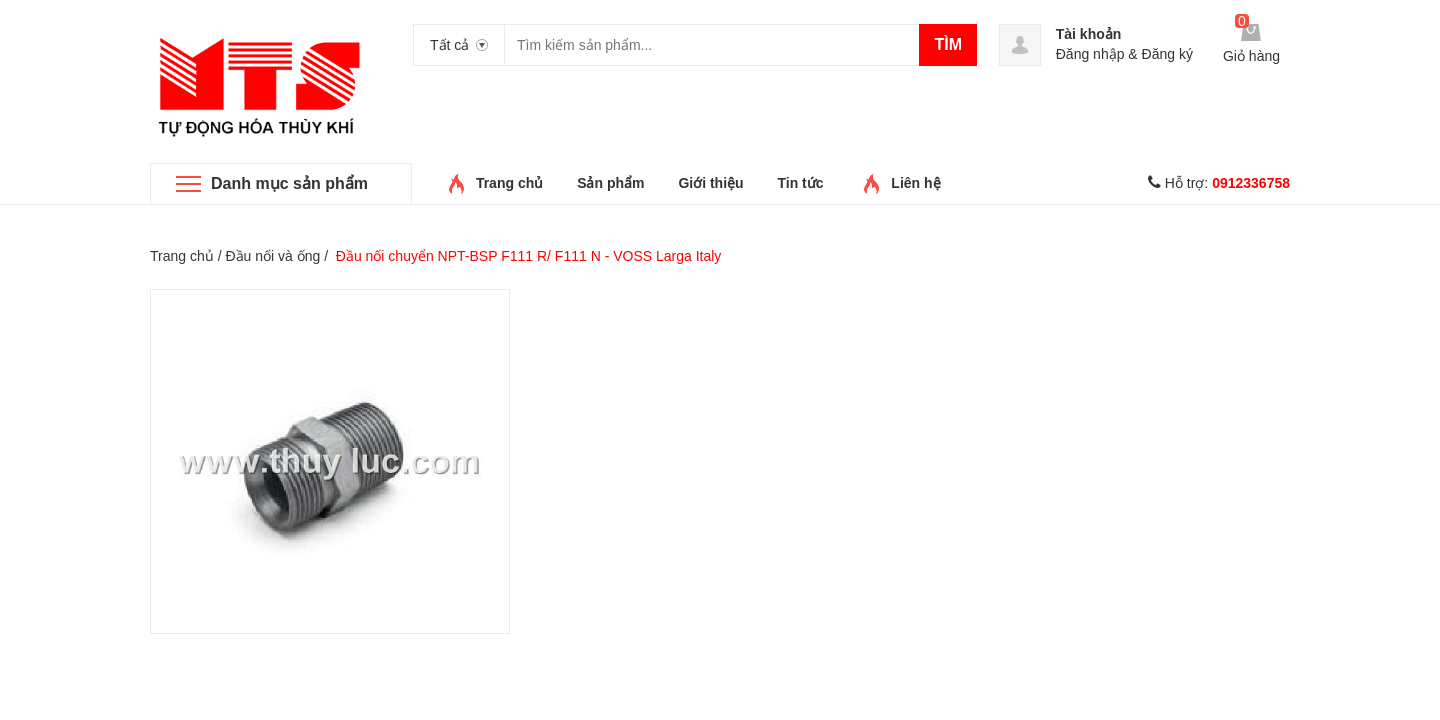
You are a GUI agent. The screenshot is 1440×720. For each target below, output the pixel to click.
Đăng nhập (1090, 54)
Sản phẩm (610, 183)
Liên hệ (915, 183)
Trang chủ (509, 183)
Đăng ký (1167, 54)
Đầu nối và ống (272, 256)
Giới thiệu (710, 183)
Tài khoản (1089, 34)
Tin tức (800, 183)
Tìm (948, 44)
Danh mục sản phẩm (289, 183)
